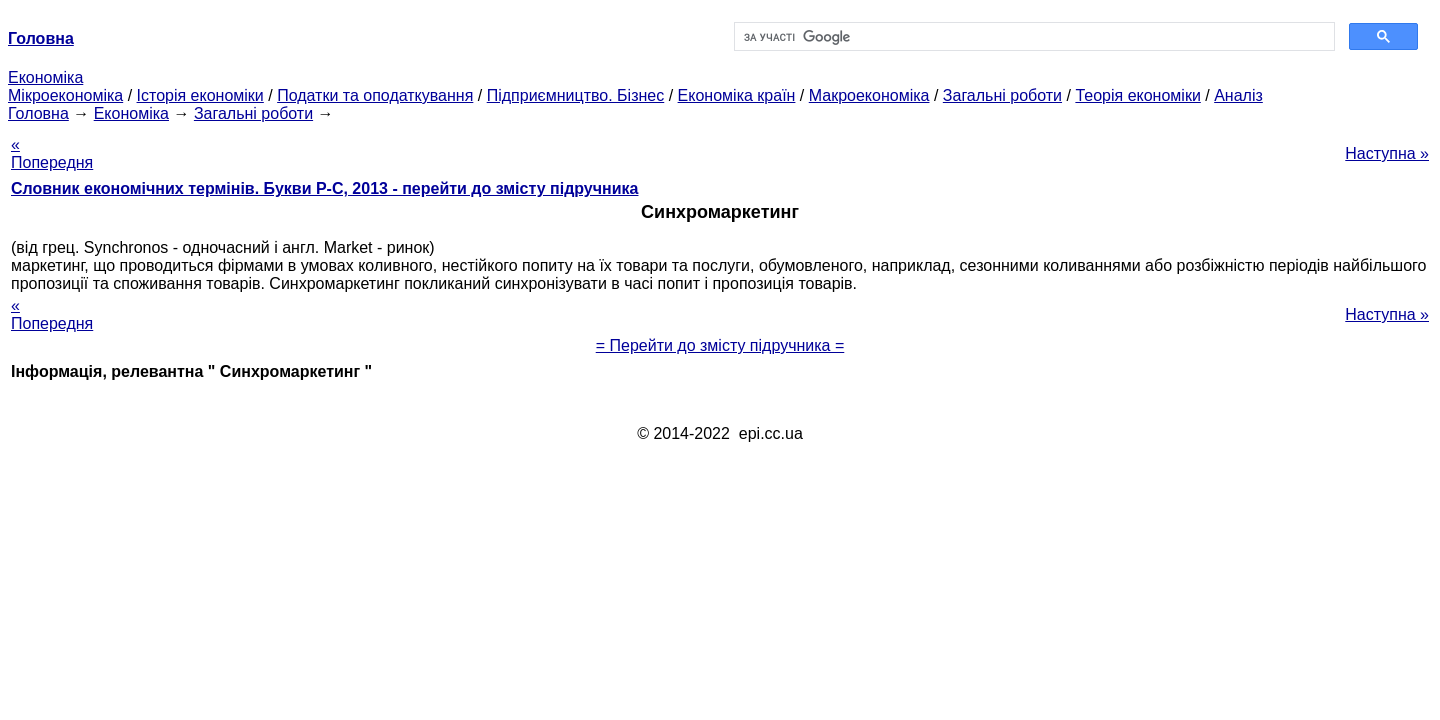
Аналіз (1238, 95)
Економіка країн (737, 95)
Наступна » (1387, 153)
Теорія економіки (1137, 95)
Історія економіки (200, 95)
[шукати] (1032, 37)
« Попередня (52, 153)
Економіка (45, 77)
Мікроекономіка (65, 95)
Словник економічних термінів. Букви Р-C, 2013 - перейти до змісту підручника (324, 188)
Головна (38, 113)
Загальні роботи (1002, 95)
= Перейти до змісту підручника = (720, 345)
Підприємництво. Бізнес (576, 95)
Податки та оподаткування (375, 95)
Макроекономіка (869, 95)
